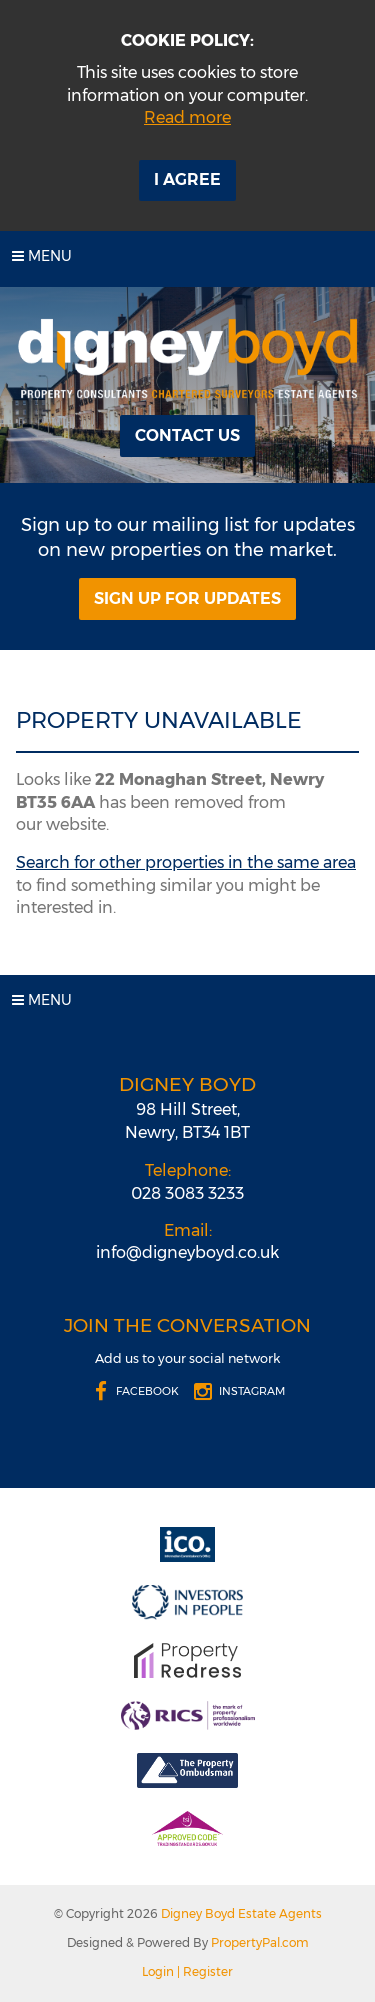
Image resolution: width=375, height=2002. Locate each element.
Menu (42, 256)
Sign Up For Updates (187, 598)
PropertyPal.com (260, 1942)
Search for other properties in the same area (186, 862)
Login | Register (187, 1971)
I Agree (187, 179)
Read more (187, 117)
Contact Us (187, 435)
